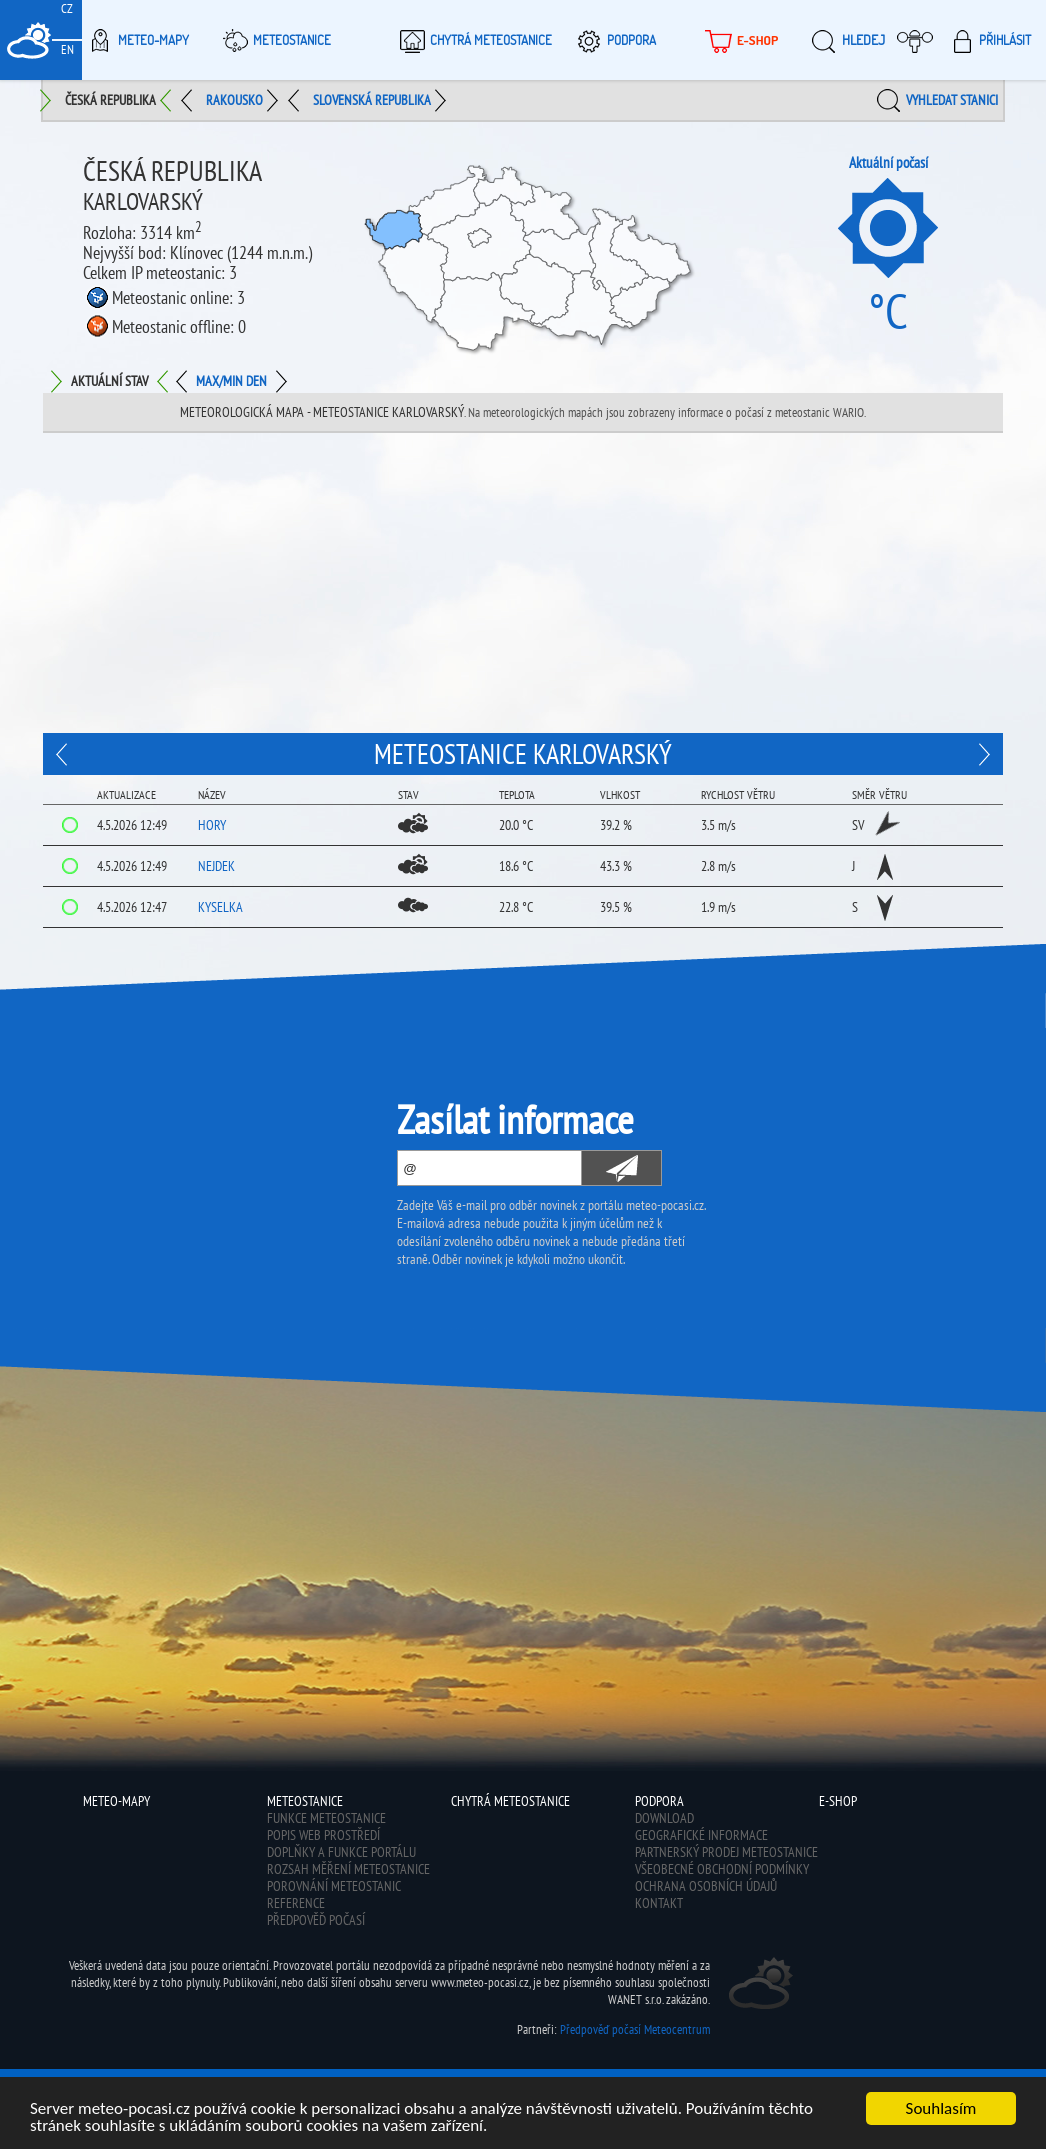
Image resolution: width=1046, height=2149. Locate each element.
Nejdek (216, 866)
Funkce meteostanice (326, 1818)
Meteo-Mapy (135, 40)
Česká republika (110, 100)
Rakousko (234, 100)
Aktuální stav (109, 381)
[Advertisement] (523, 583)
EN (67, 49)
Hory (212, 825)
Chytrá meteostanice (473, 40)
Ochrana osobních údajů (706, 1886)
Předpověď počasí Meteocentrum (635, 2029)
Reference (296, 1903)
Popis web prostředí (323, 1835)
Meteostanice (274, 40)
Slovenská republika (372, 100)
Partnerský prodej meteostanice (726, 1852)
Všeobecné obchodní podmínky (722, 1869)
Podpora (613, 40)
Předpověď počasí (316, 1920)
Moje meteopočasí (920, 40)
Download (664, 1818)
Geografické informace (701, 1835)
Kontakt (659, 1903)
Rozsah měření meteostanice (348, 1869)
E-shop (739, 40)
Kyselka (220, 907)
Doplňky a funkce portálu (341, 1852)
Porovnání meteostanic (334, 1886)
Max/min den (231, 381)
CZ (67, 8)
